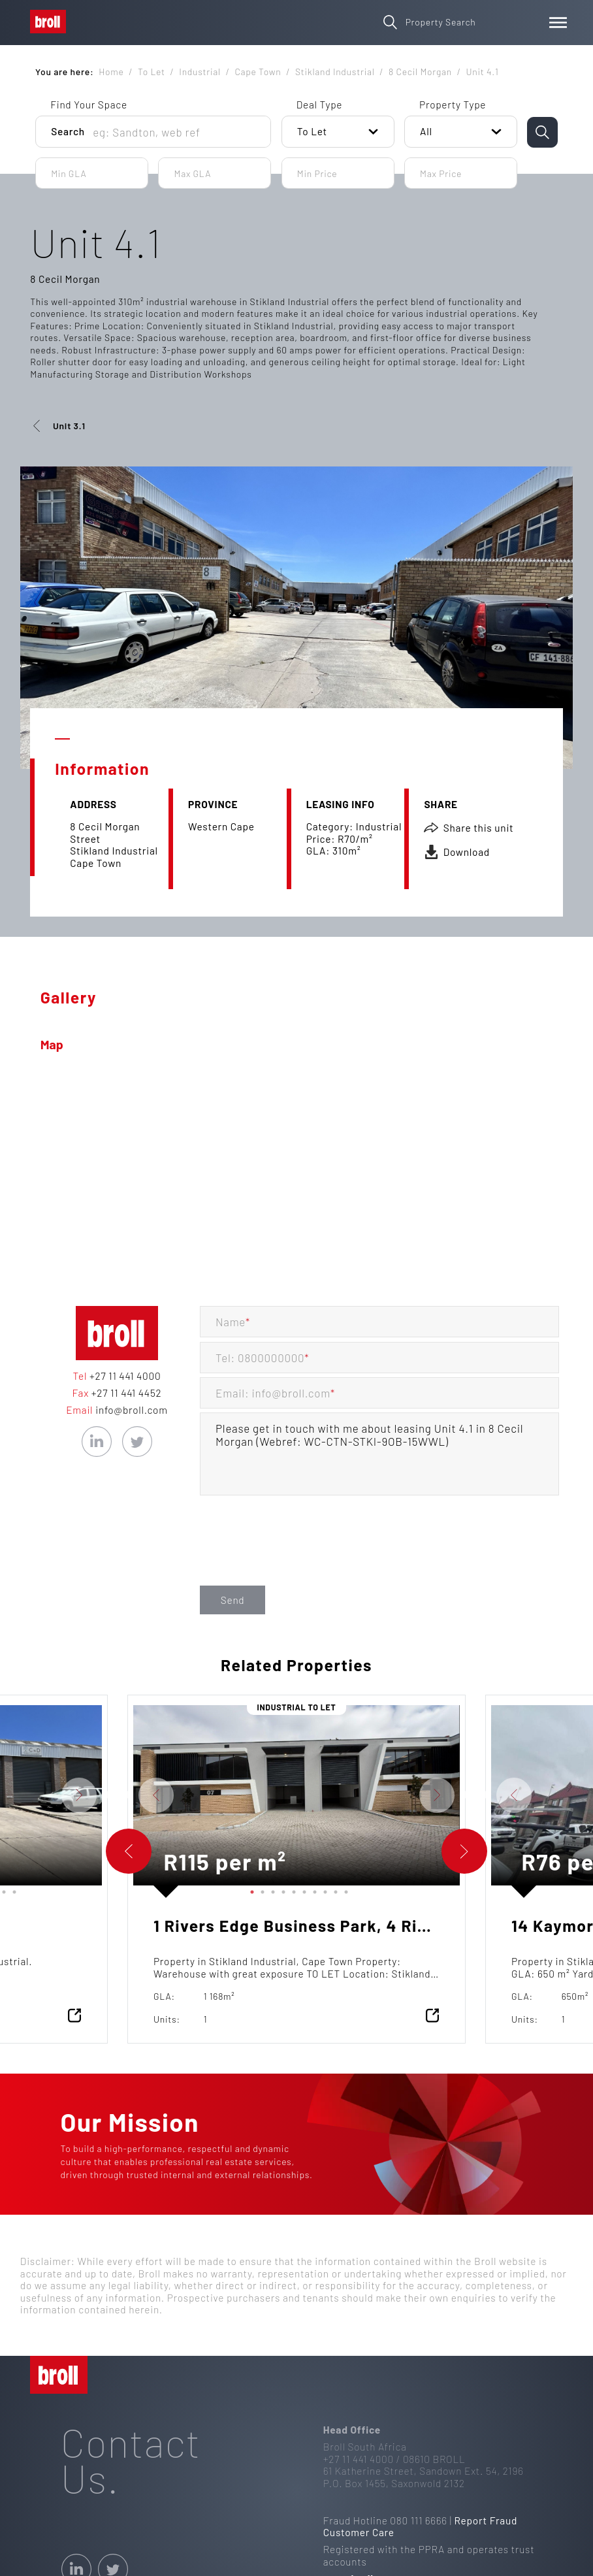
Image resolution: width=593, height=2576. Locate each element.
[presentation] (299, 1555)
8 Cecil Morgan (65, 279)
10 (343, 1889)
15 (12, 1889)
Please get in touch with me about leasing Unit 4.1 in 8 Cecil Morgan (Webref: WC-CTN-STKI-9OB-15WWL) (379, 1453)
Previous (123, 1795)
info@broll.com (130, 1410)
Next (111, 1795)
